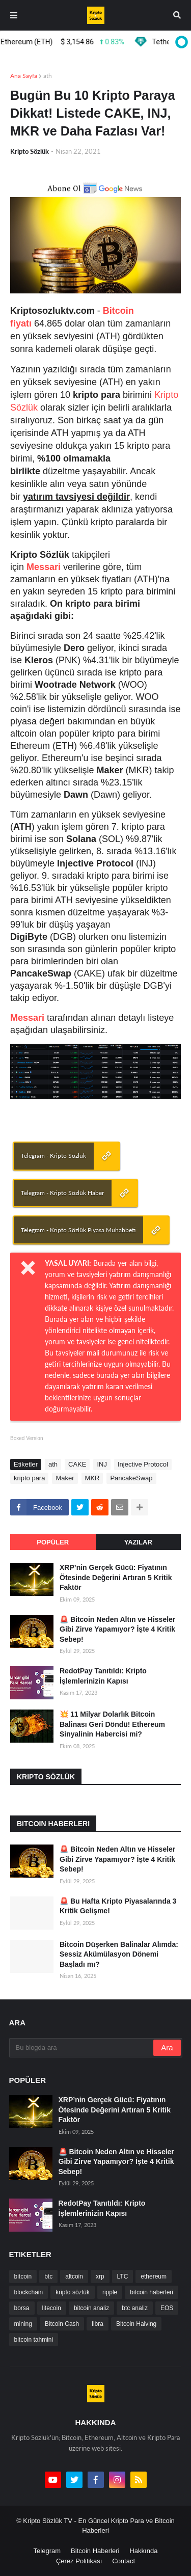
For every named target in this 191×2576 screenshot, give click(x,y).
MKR (92, 1478)
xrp (100, 2276)
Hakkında (143, 2551)
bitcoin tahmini (33, 2339)
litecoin (51, 2308)
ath (47, 75)
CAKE (77, 1464)
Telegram (47, 2551)
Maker (65, 1478)
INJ (102, 1464)
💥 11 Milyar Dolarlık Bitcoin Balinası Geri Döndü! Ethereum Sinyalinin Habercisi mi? (112, 1724)
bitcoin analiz (91, 2308)
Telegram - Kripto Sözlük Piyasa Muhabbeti (78, 1230)
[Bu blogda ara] (82, 2048)
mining (23, 2323)
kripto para (29, 1478)
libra (97, 2323)
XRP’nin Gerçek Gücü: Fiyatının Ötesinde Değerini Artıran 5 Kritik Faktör (116, 1577)
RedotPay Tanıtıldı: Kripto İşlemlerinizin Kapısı (103, 1676)
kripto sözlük (73, 2292)
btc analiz (135, 2308)
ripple (109, 2292)
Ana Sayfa (23, 75)
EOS (166, 2308)
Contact (123, 2561)
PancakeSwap (131, 1478)
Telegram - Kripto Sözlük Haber (62, 1193)
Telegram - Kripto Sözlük (53, 1155)
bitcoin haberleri (151, 2292)
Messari (43, 567)
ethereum (154, 2276)
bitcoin (23, 2276)
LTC (122, 2276)
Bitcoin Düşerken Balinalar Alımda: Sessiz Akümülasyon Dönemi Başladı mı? (119, 1954)
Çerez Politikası (79, 2561)
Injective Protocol (143, 1464)
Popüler (53, 1542)
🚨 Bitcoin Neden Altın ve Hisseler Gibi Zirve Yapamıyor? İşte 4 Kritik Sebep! (117, 1629)
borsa (22, 2308)
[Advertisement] (100, 1123)
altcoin (74, 2276)
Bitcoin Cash (62, 2323)
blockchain (28, 2292)
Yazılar (138, 1542)
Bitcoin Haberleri (95, 2551)
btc (48, 2276)
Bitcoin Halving (136, 2323)
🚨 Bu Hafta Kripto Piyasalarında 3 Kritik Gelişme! (118, 1906)
